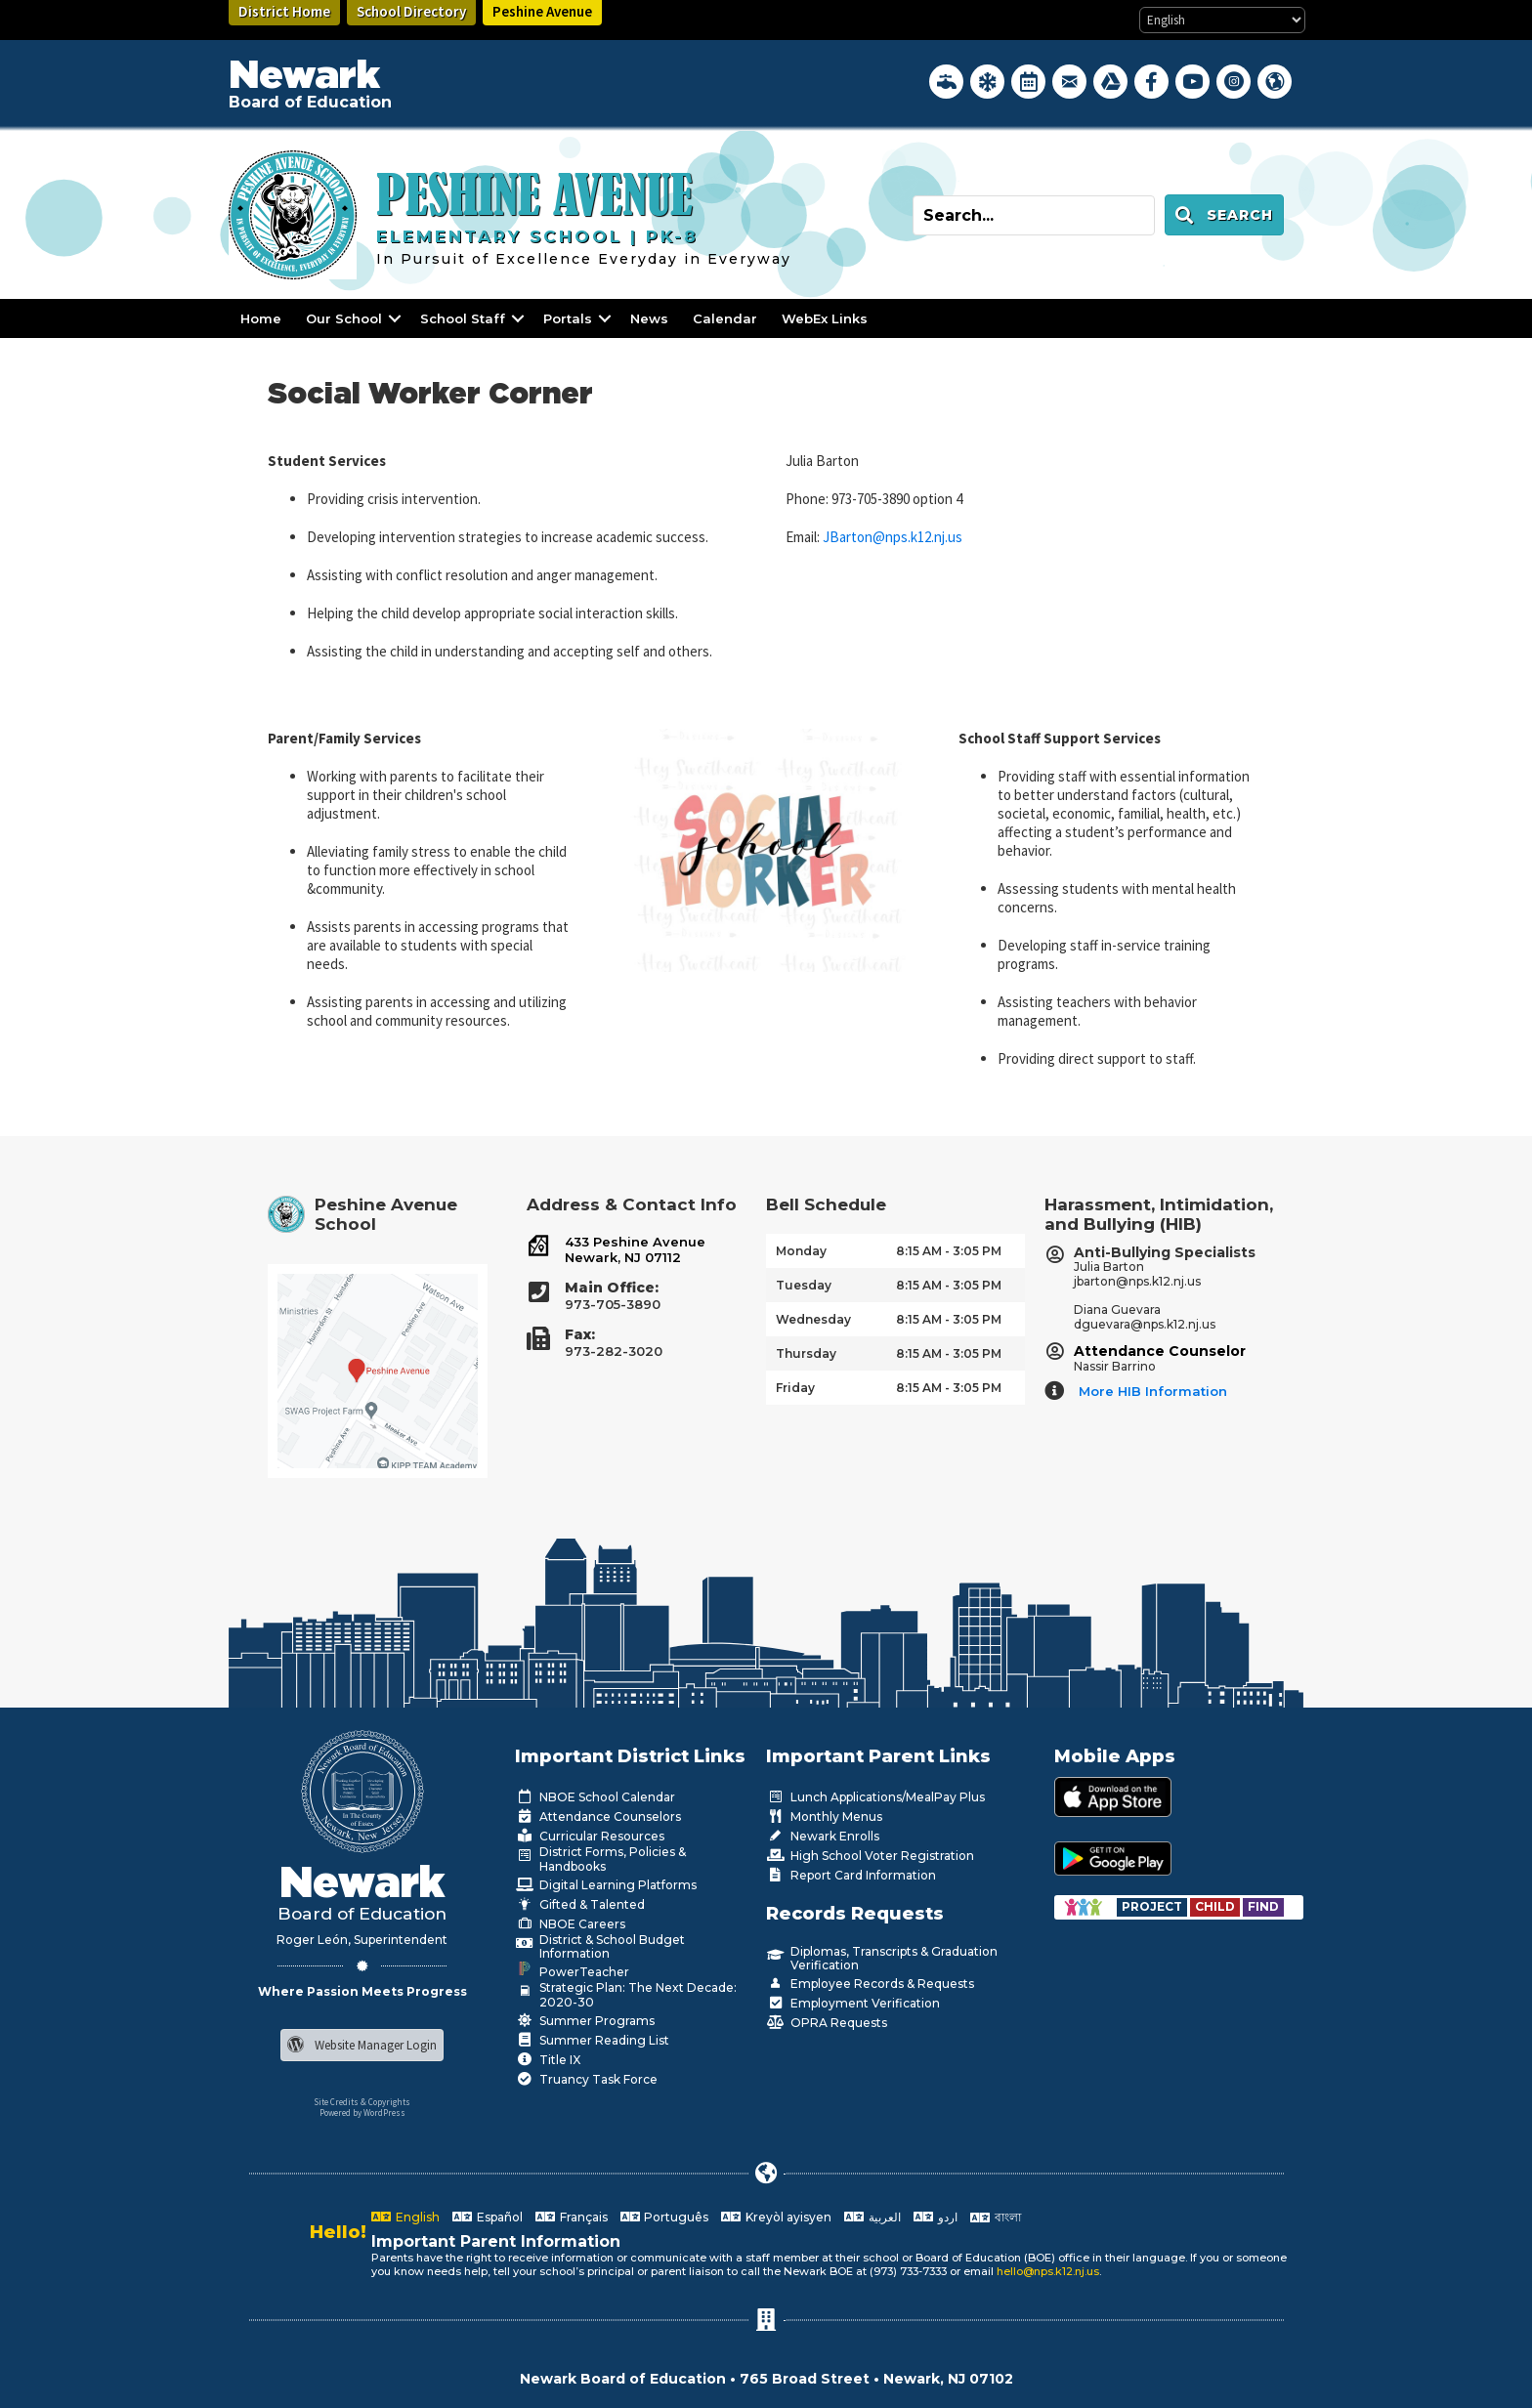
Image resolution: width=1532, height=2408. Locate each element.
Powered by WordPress (362, 2112)
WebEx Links (825, 318)
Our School (344, 318)
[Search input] (1034, 215)
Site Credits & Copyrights (362, 2101)
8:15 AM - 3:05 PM (948, 1251)
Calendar (725, 318)
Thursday (806, 1353)
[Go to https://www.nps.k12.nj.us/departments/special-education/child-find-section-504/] (1153, 1906)
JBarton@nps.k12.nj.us (892, 537)
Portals (567, 318)
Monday (801, 1251)
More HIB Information (1153, 1391)
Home (260, 318)
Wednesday (813, 1319)
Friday (795, 1387)
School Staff (462, 318)
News (649, 318)
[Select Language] (1222, 20)
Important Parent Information (495, 2241)
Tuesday (803, 1285)
